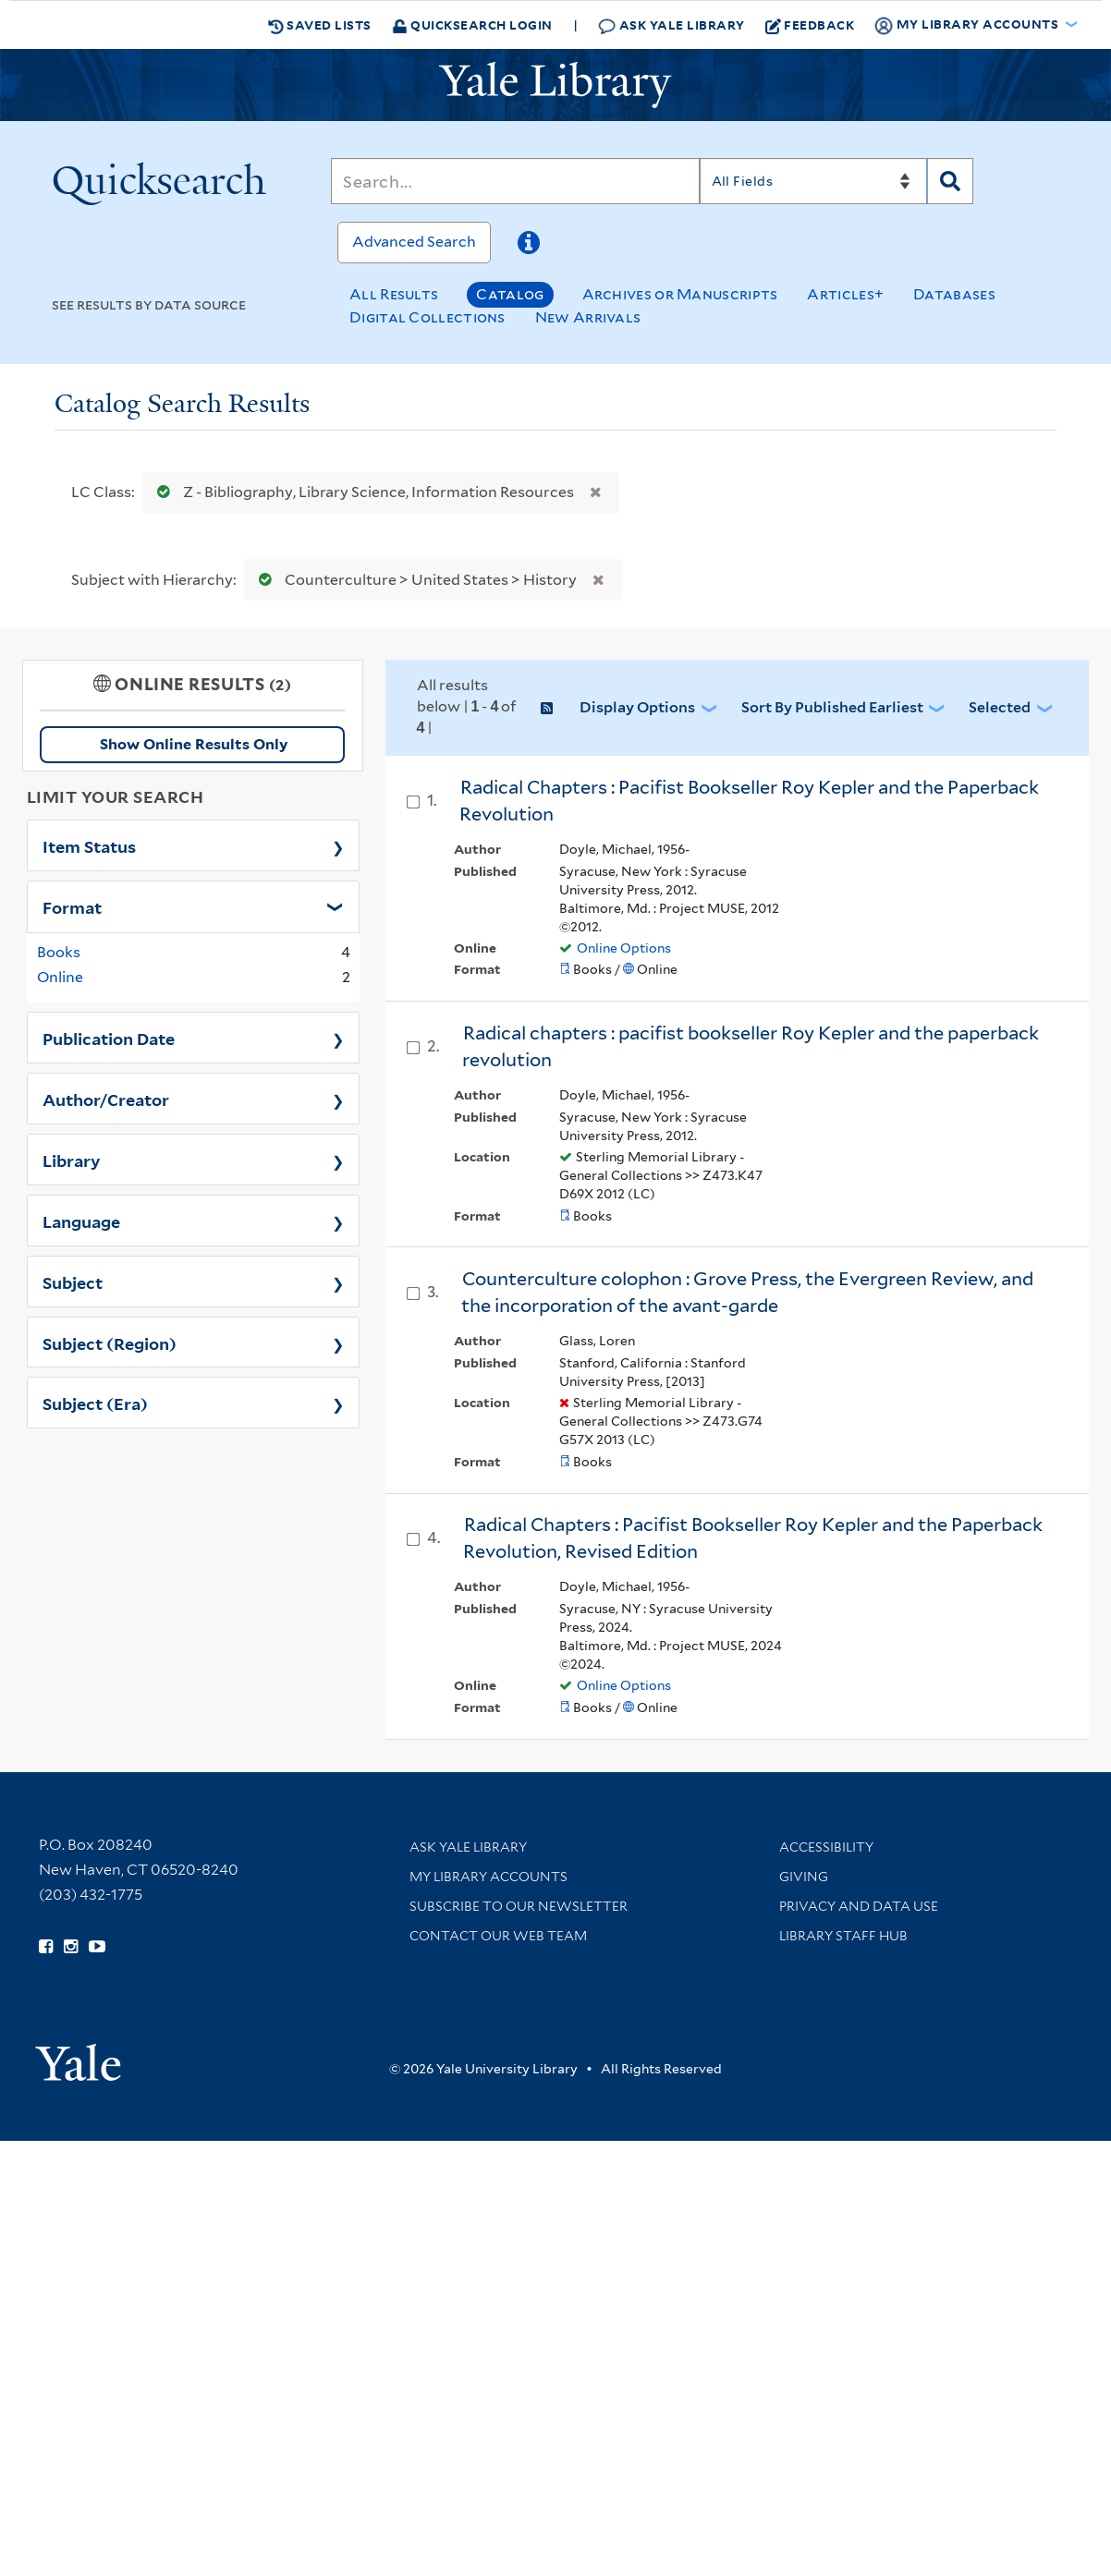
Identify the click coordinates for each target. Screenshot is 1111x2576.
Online (60, 977)
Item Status (89, 845)
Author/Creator (106, 1099)
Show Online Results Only (193, 744)
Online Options (624, 948)
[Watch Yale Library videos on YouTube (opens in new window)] (97, 1946)
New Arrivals (588, 317)
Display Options (637, 707)
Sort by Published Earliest (832, 707)
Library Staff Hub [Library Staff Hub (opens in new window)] (843, 1935)
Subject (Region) (110, 1342)
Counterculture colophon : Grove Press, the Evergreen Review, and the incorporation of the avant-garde (747, 1292)
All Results (393, 294)
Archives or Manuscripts (680, 294)
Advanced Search (414, 241)
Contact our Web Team (498, 1935)
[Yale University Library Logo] (555, 85)
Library (72, 1159)
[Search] (515, 181)
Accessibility (826, 1847)
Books (58, 952)
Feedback (810, 25)
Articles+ (845, 294)
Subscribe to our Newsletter (518, 1906)
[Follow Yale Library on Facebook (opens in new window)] (46, 1946)
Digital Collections (427, 317)
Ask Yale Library (671, 25)
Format (72, 906)
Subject (73, 1281)
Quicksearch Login (472, 24)
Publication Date (109, 1038)
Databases (954, 294)
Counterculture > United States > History (414, 580)
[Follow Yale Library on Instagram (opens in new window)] (71, 1946)
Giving (803, 1876)
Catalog (509, 294)
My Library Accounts (488, 1876)
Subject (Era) (95, 1402)
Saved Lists (320, 25)
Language (81, 1220)
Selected (1000, 707)
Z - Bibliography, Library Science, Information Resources (361, 492)
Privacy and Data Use (858, 1906)
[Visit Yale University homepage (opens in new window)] (78, 2056)
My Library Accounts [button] (967, 25)
